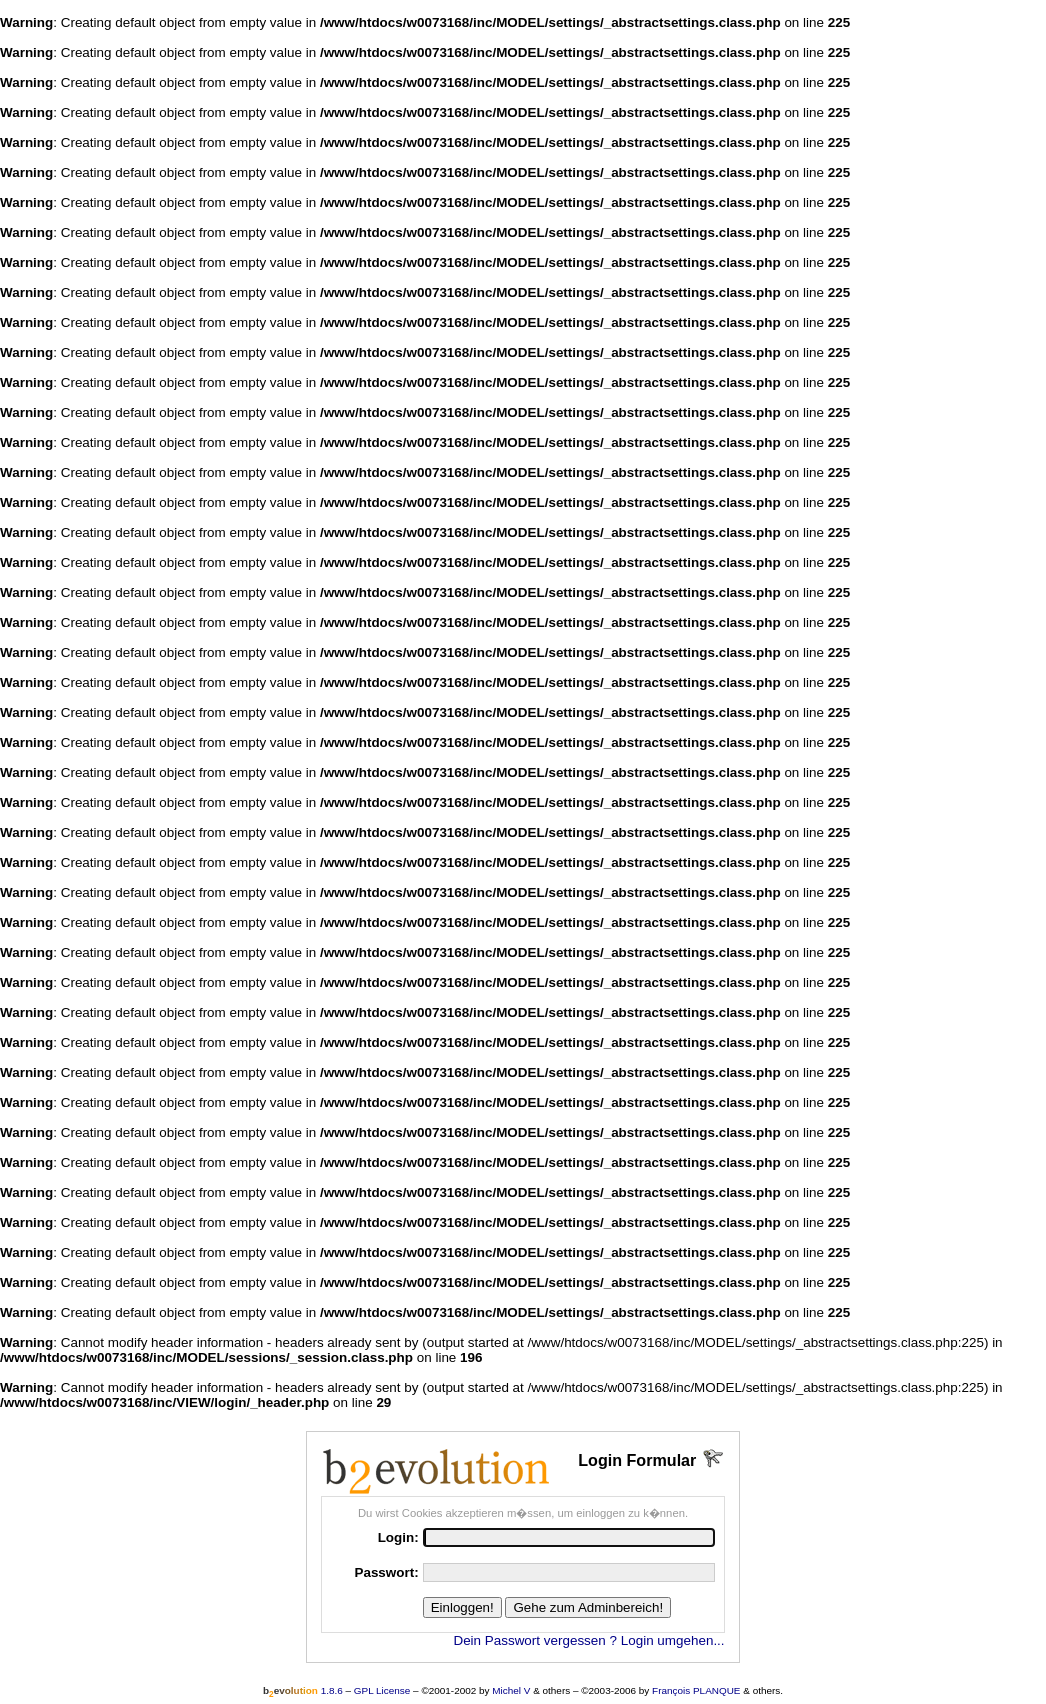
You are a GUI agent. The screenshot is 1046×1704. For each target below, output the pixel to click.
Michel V (511, 1690)
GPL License (382, 1690)
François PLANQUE (696, 1690)
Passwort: (386, 1572)
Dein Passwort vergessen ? (535, 1640)
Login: (398, 1537)
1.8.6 (303, 1690)
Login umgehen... (673, 1640)
